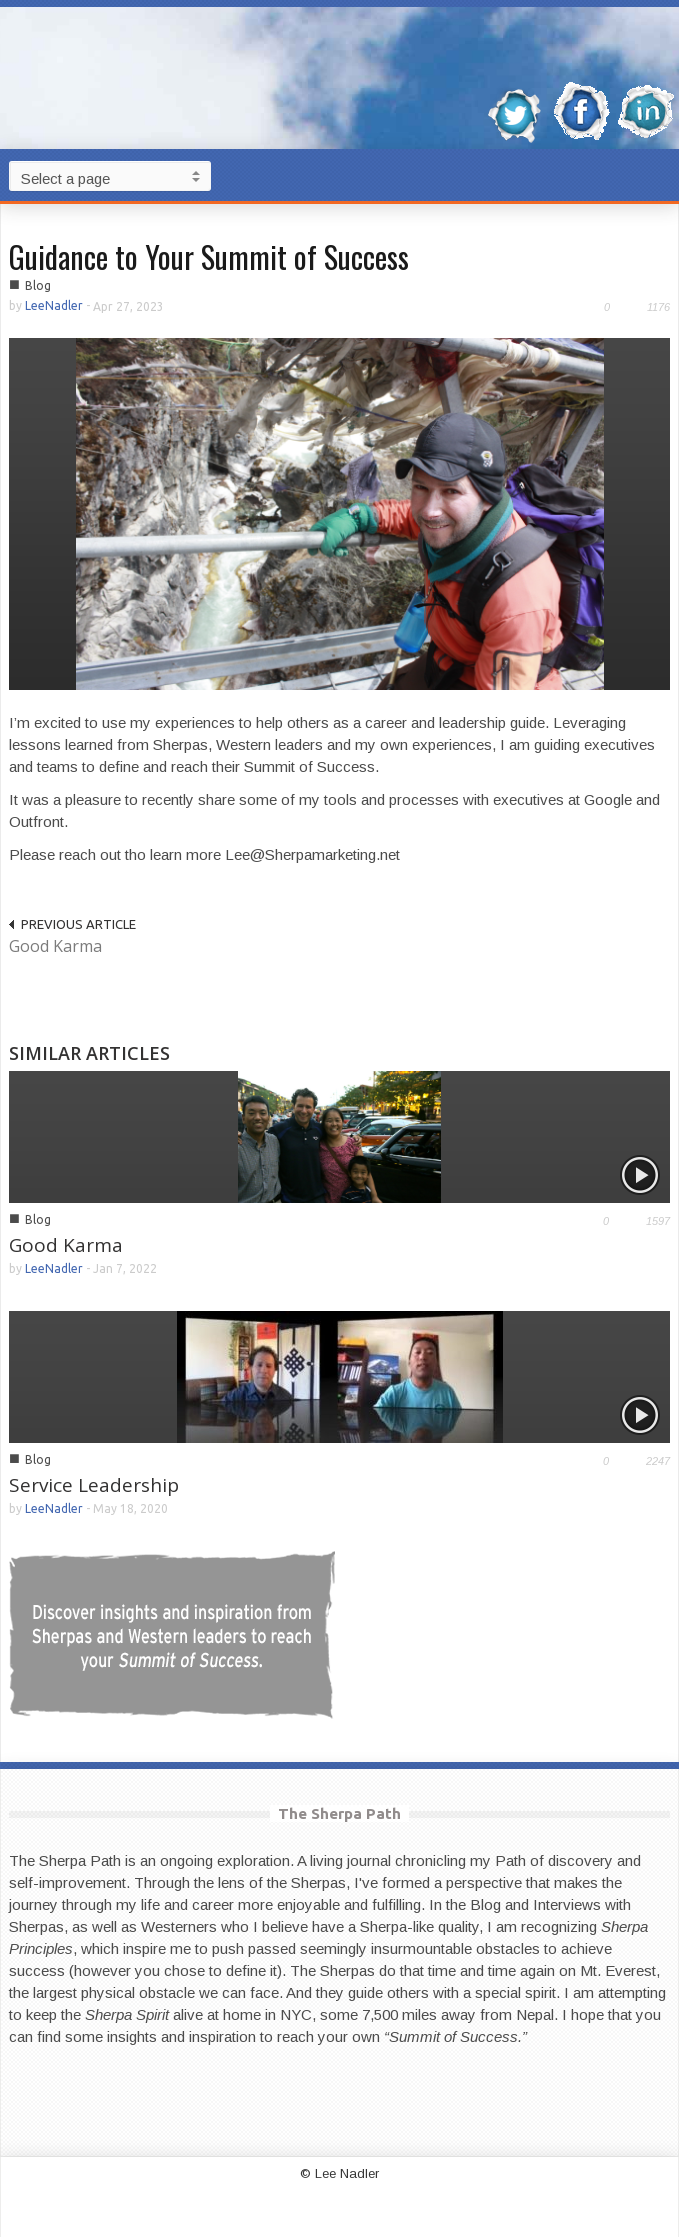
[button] (659, 175)
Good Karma (55, 946)
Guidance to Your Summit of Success (209, 256)
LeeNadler (54, 305)
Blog (38, 285)
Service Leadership (94, 1485)
